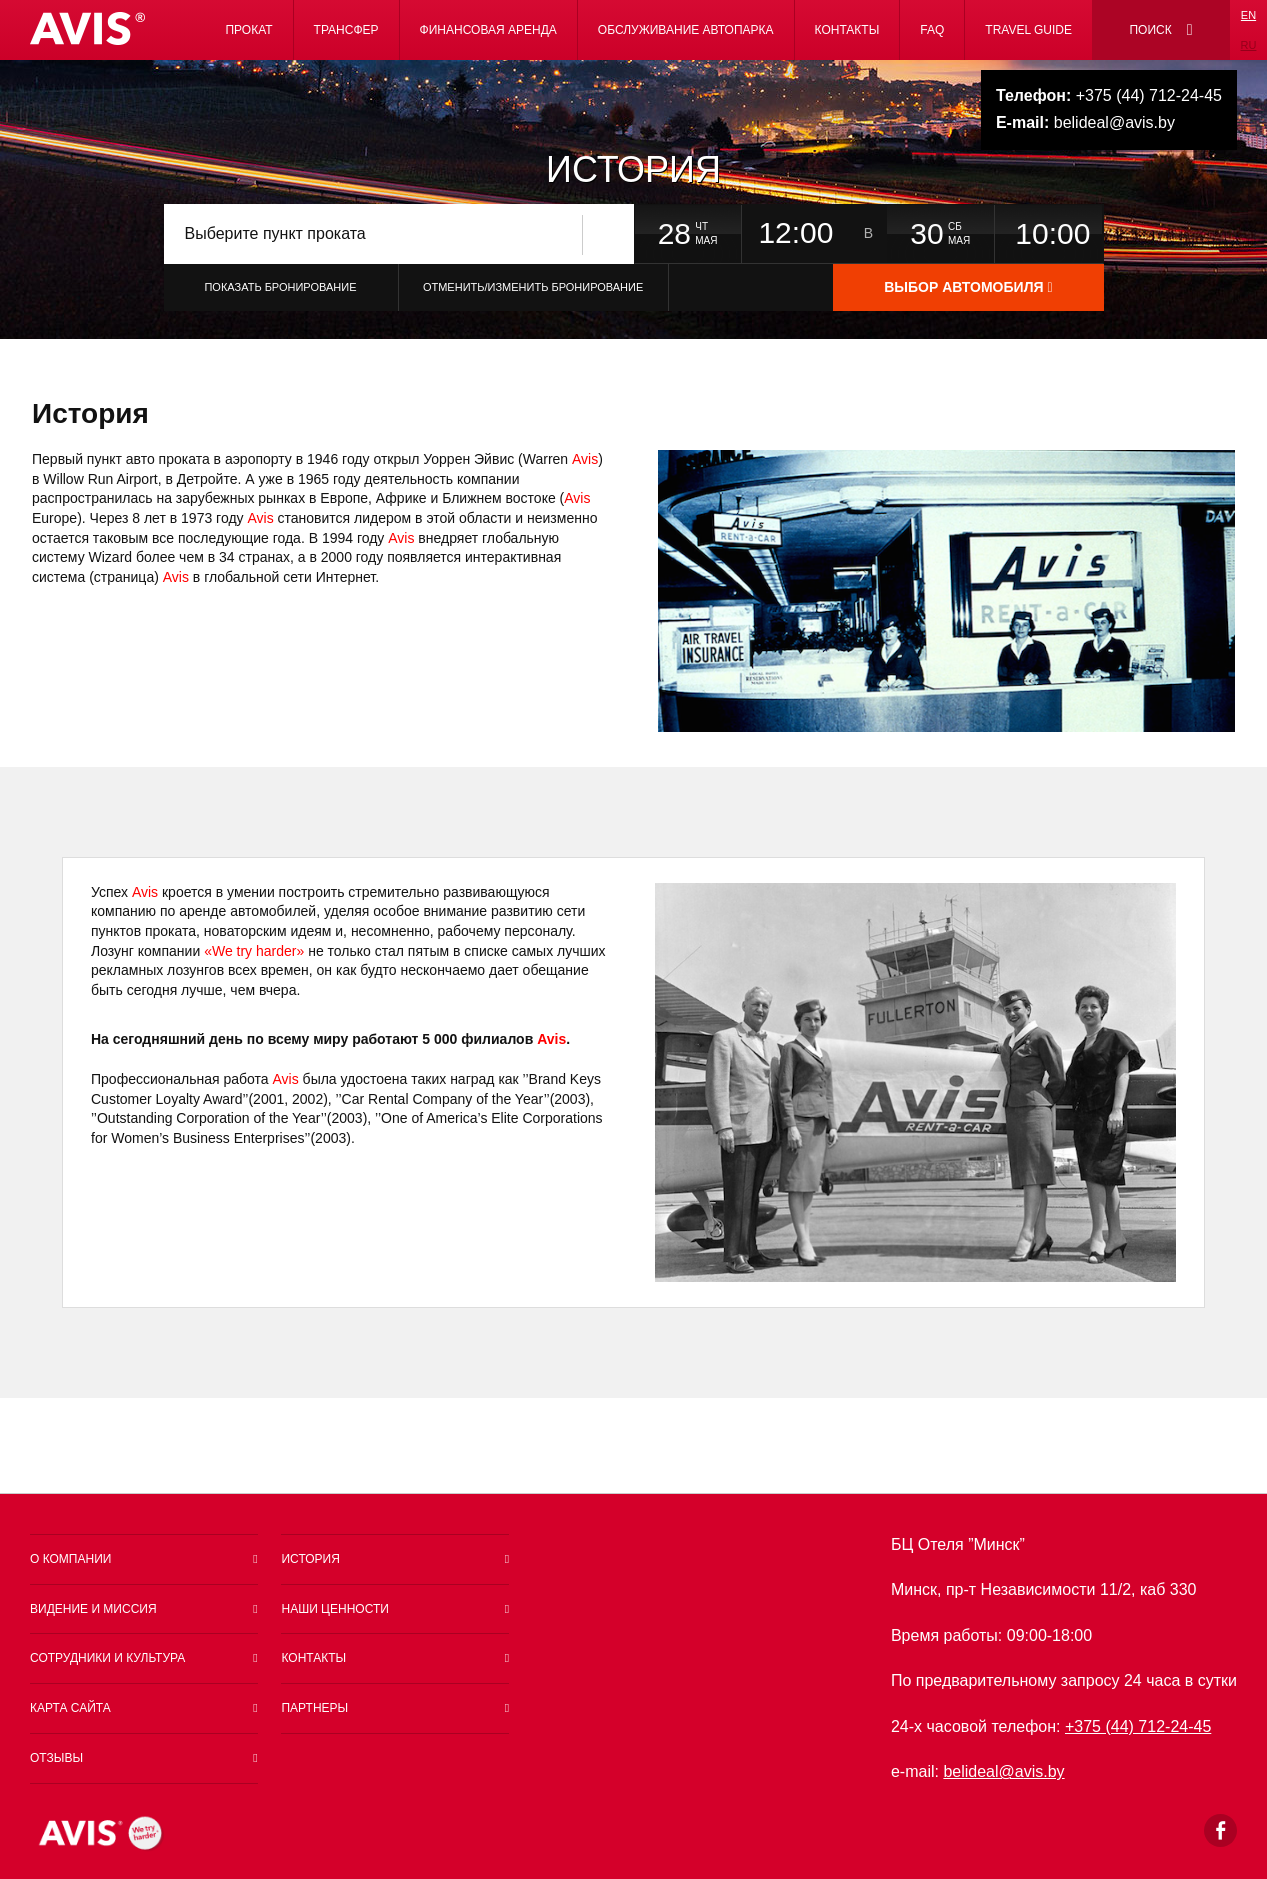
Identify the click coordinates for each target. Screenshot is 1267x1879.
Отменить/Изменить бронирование (533, 287)
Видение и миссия (93, 1609)
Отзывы (56, 1758)
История (310, 1559)
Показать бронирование (280, 287)
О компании (70, 1559)
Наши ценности (334, 1609)
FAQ (932, 30)
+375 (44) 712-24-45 (1109, 95)
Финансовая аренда (488, 30)
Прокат (248, 30)
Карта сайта (70, 1708)
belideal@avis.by (1085, 122)
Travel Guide (1028, 30)
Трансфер (346, 30)
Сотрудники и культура (107, 1658)
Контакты (847, 30)
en (1248, 15)
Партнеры (314, 1708)
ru (1249, 45)
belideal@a (995, 1771)
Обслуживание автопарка (686, 30)
